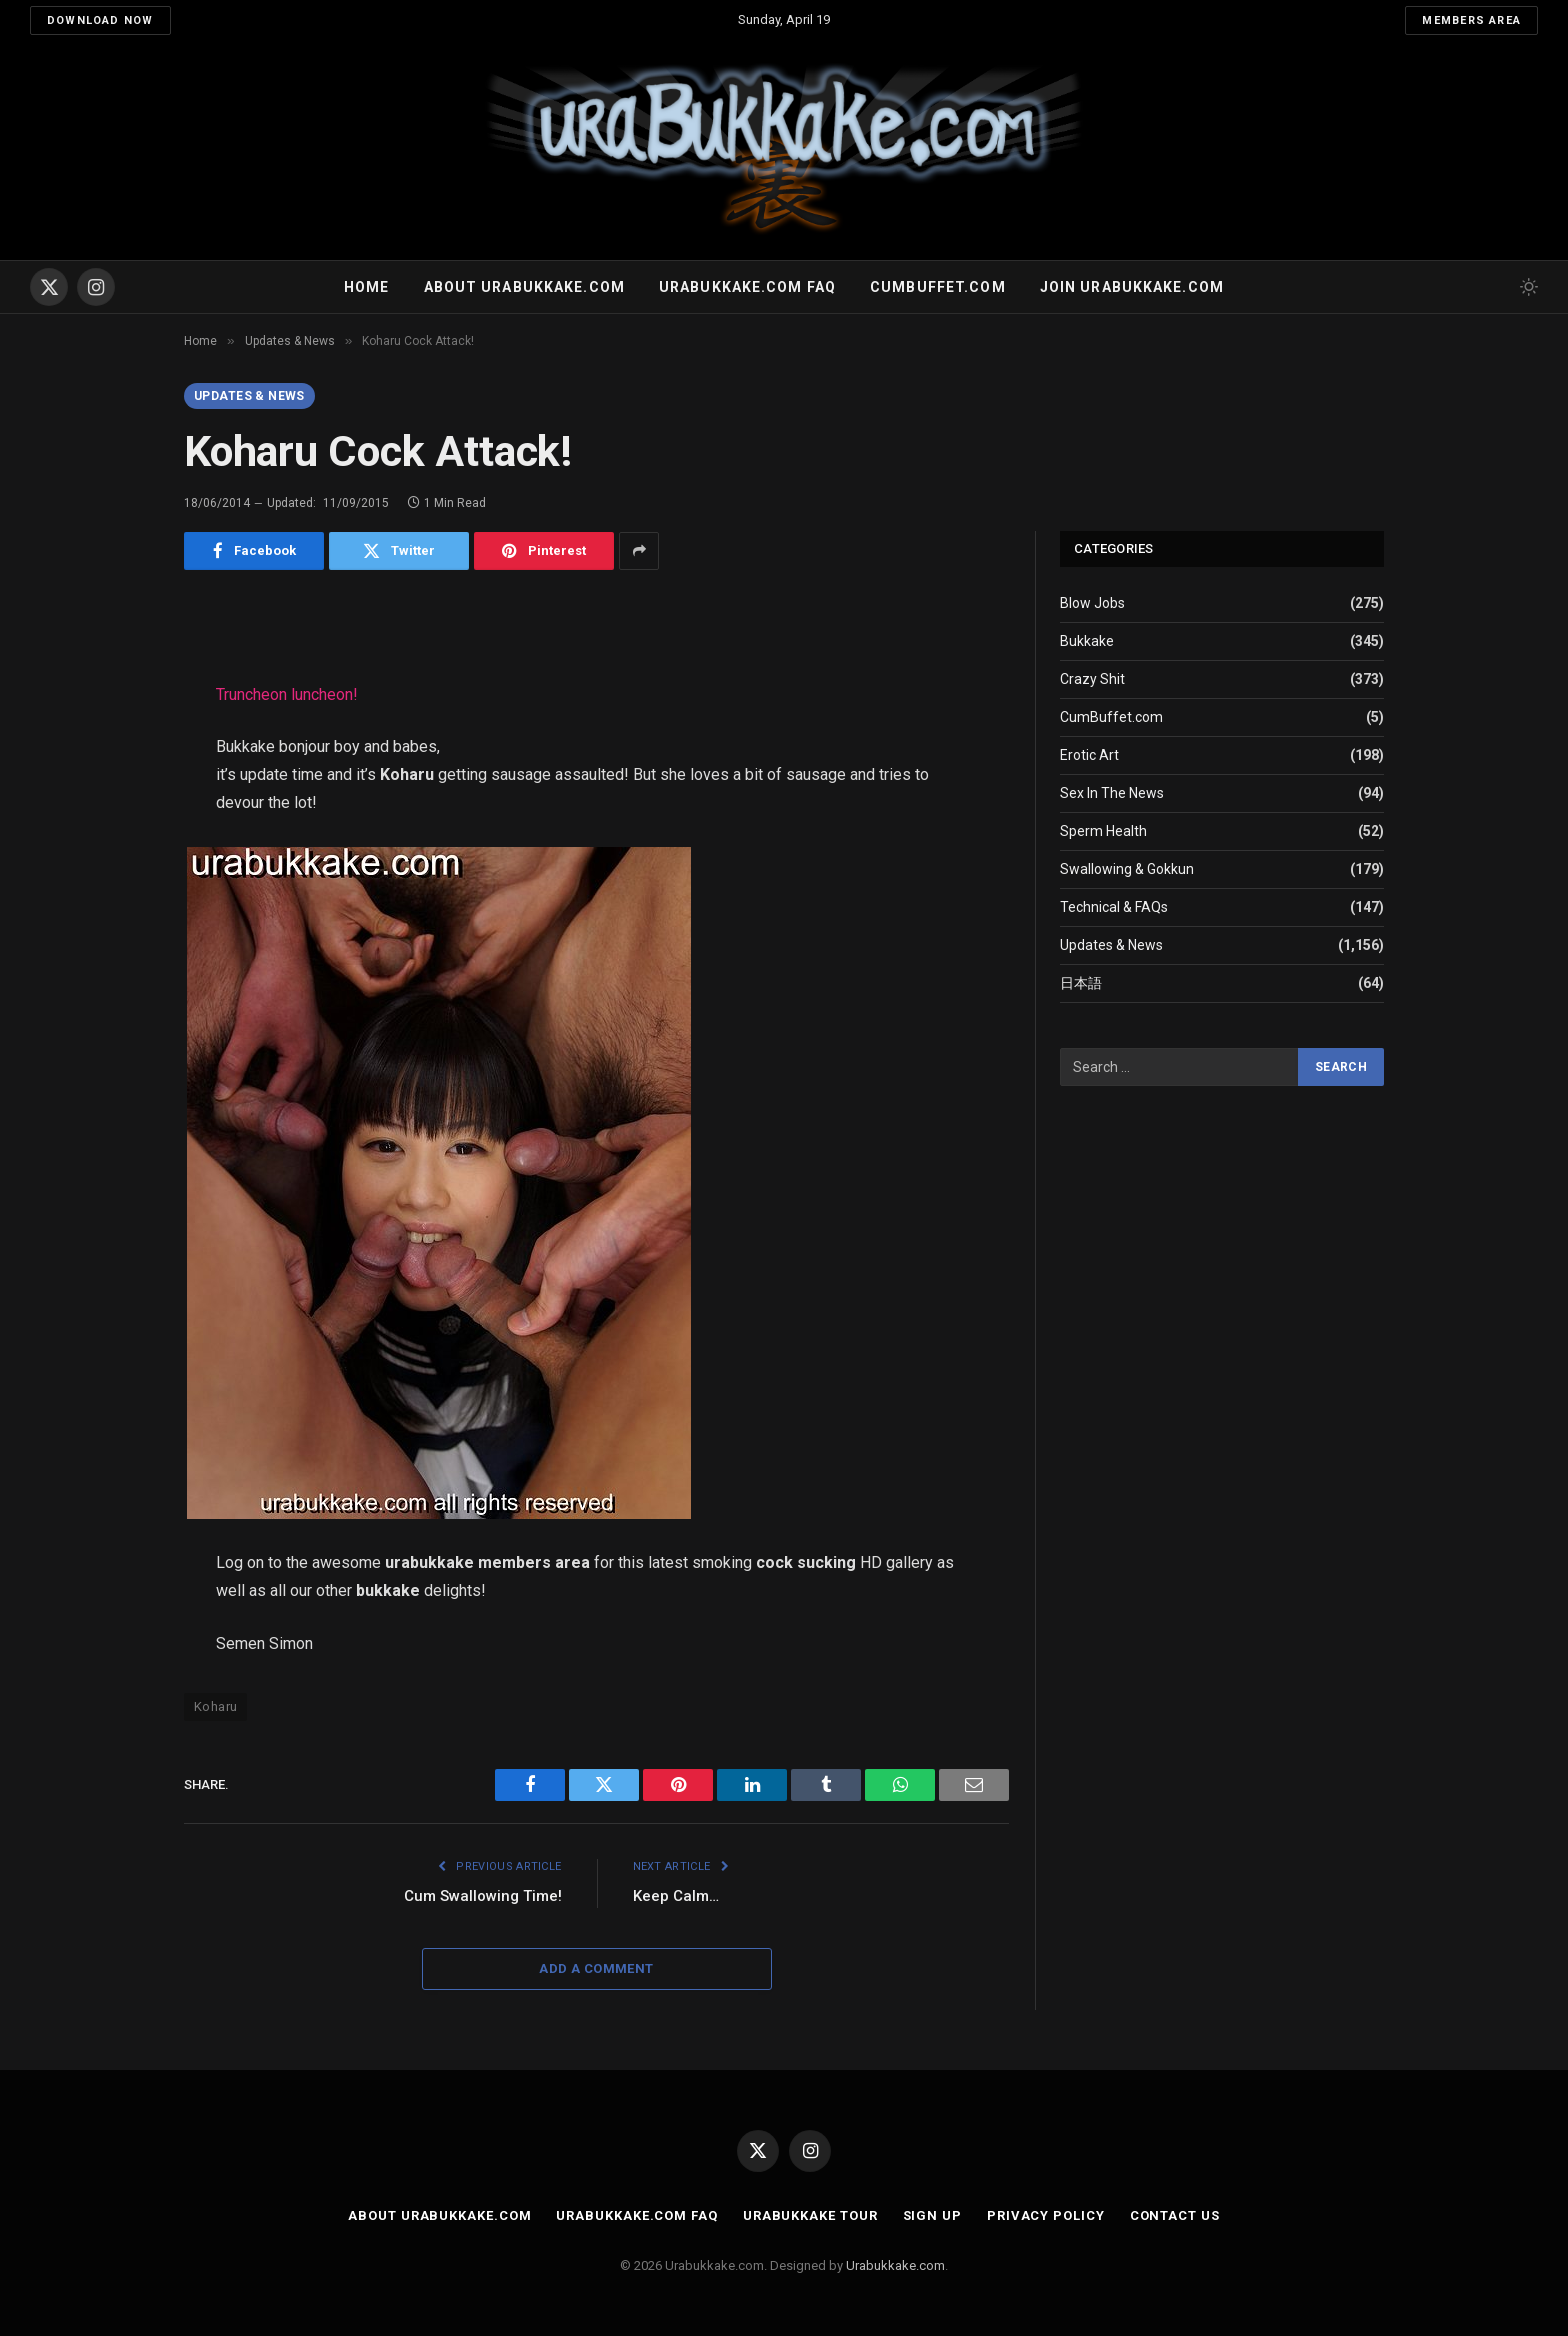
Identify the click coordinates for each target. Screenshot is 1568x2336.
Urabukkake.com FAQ (747, 287)
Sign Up (932, 2215)
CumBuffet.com (1111, 717)
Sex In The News (1112, 793)
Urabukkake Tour (810, 2215)
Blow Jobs (1092, 603)
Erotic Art (1089, 755)
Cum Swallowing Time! (483, 1896)
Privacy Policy (1046, 2215)
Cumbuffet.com (938, 287)
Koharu (215, 1706)
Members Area (1471, 20)
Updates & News (249, 396)
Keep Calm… (676, 1896)
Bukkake (1087, 641)
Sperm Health (1103, 831)
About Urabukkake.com (524, 287)
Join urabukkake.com (1132, 287)
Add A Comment (596, 1968)
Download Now (100, 20)
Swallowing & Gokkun (1127, 869)
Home (366, 287)
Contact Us (1175, 2215)
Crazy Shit (1092, 679)
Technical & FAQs (1114, 907)
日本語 (1081, 983)
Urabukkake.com (895, 2265)
